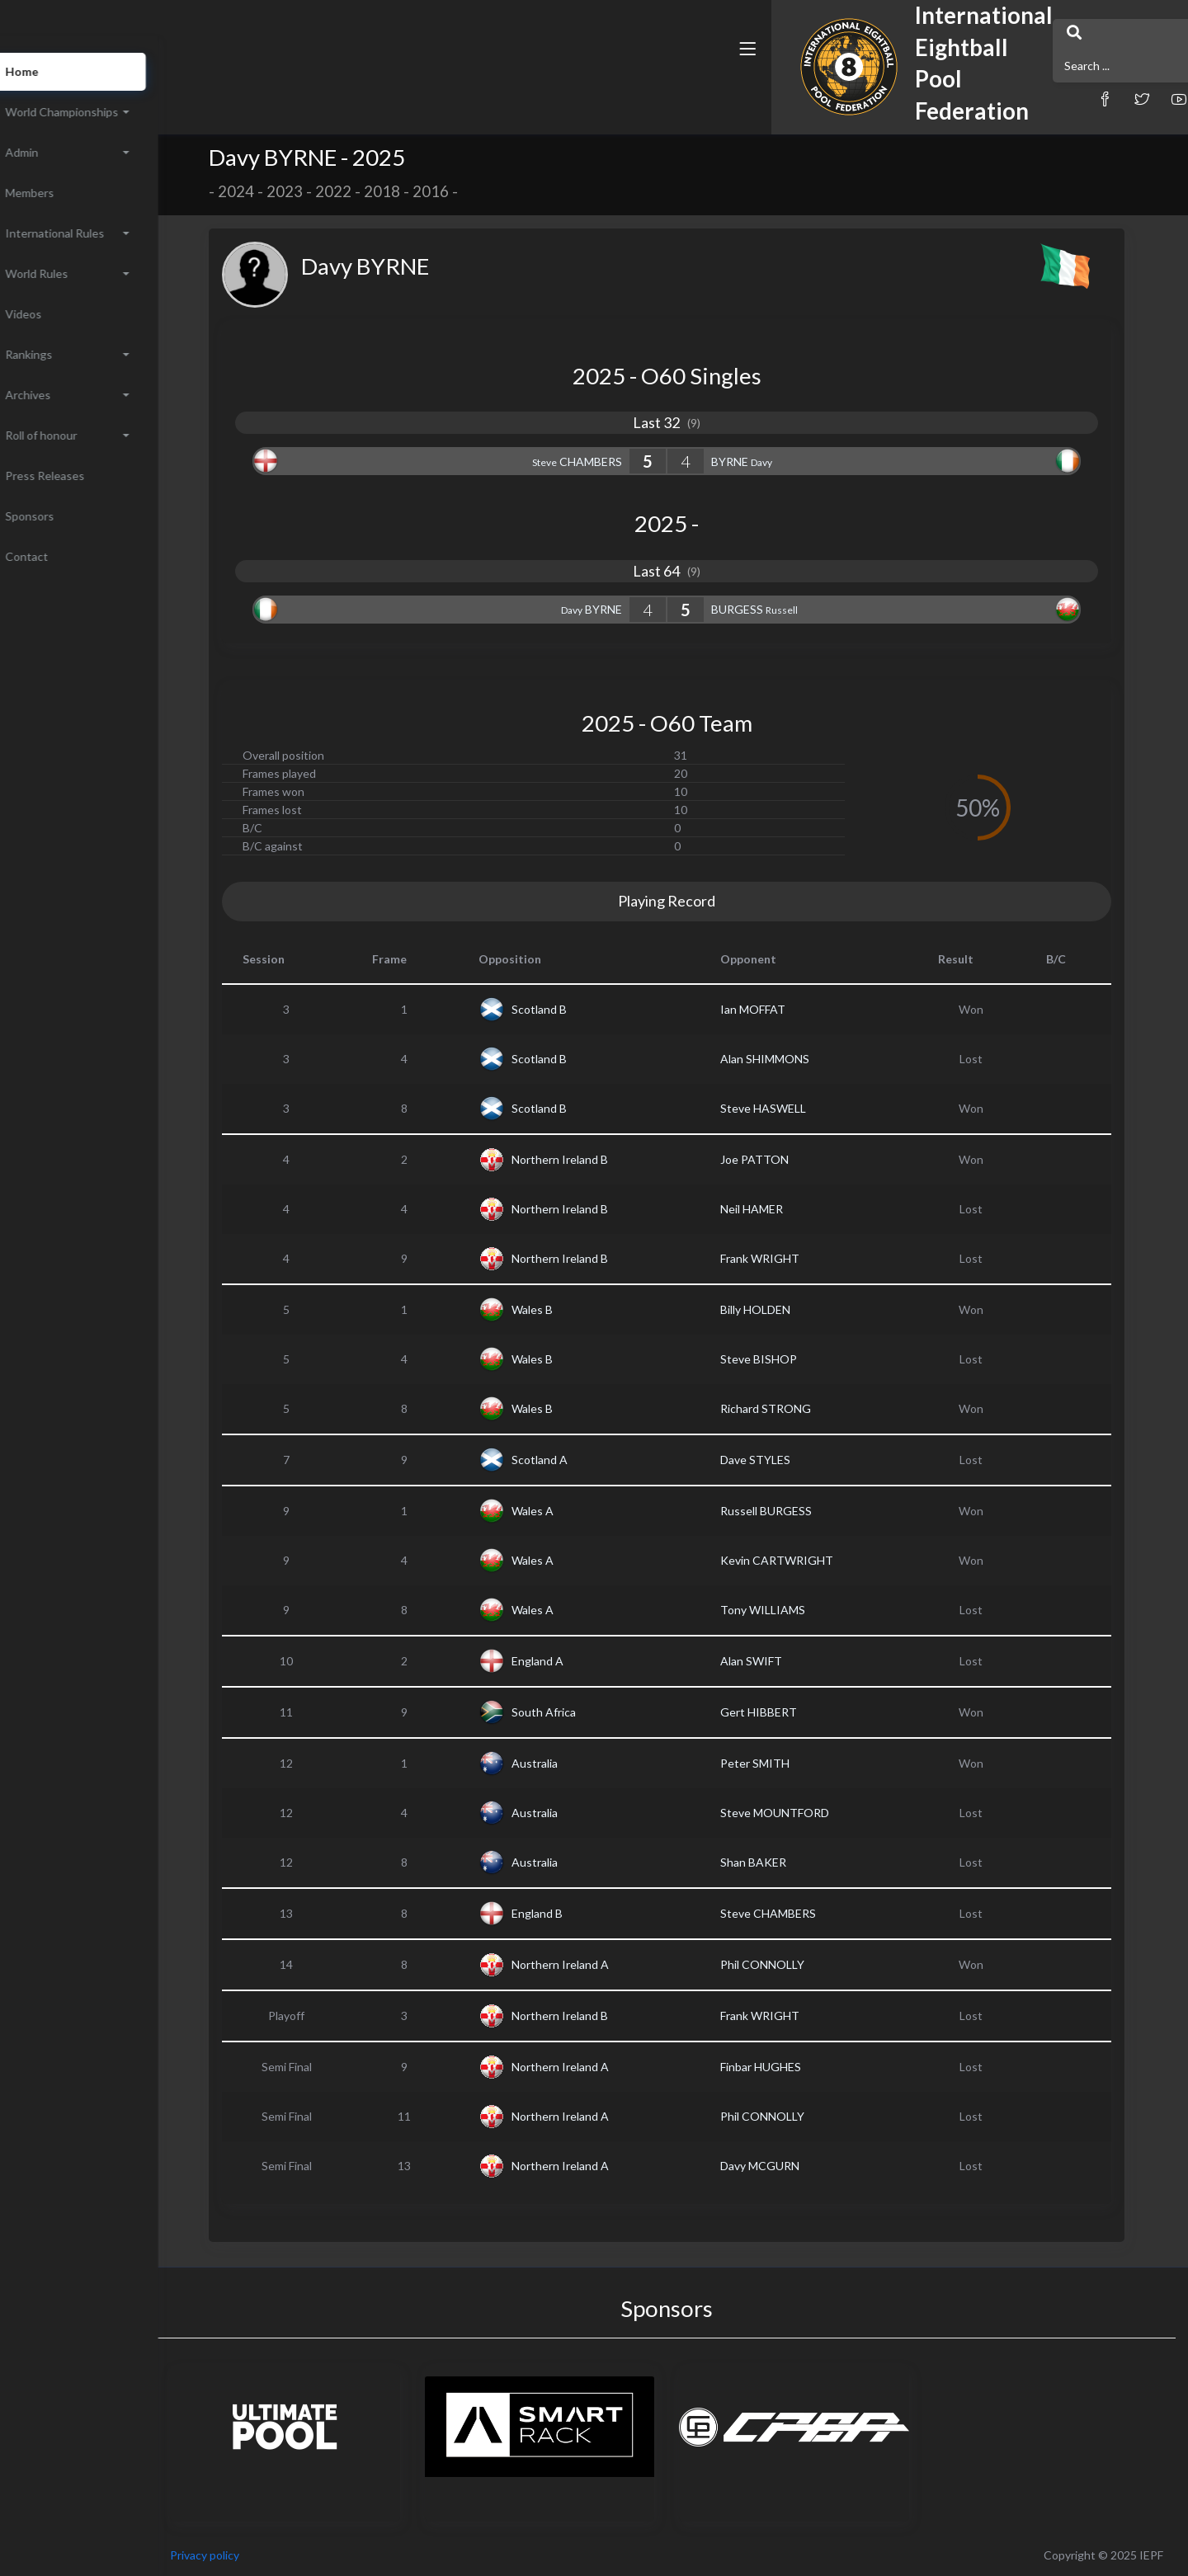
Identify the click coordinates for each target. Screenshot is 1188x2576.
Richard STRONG (796, 1408)
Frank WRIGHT (790, 1258)
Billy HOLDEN (786, 1309)
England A (568, 1661)
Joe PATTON (785, 1159)
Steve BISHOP (789, 1359)
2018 (412, 191)
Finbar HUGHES (791, 2067)
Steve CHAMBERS (798, 1913)
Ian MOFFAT (783, 1009)
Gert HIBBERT (789, 1712)
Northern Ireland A (590, 1964)
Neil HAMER (782, 1209)
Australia (565, 1763)
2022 (364, 191)
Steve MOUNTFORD (805, 1813)
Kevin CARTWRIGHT (807, 1560)
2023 (315, 191)
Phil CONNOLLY (793, 1964)
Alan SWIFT (782, 1661)
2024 (266, 191)
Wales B (562, 1309)
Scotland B (569, 1009)
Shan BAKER (784, 1862)
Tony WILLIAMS (793, 1610)
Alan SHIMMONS (795, 1059)
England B (567, 1913)
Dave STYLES (786, 1460)
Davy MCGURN (790, 2166)
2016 (461, 191)
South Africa (574, 1712)
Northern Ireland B (590, 1159)
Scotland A (570, 1460)
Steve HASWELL (794, 1108)
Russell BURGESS (796, 1511)
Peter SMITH (785, 1763)
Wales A (563, 1511)
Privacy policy (265, 2555)
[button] (788, 84)
